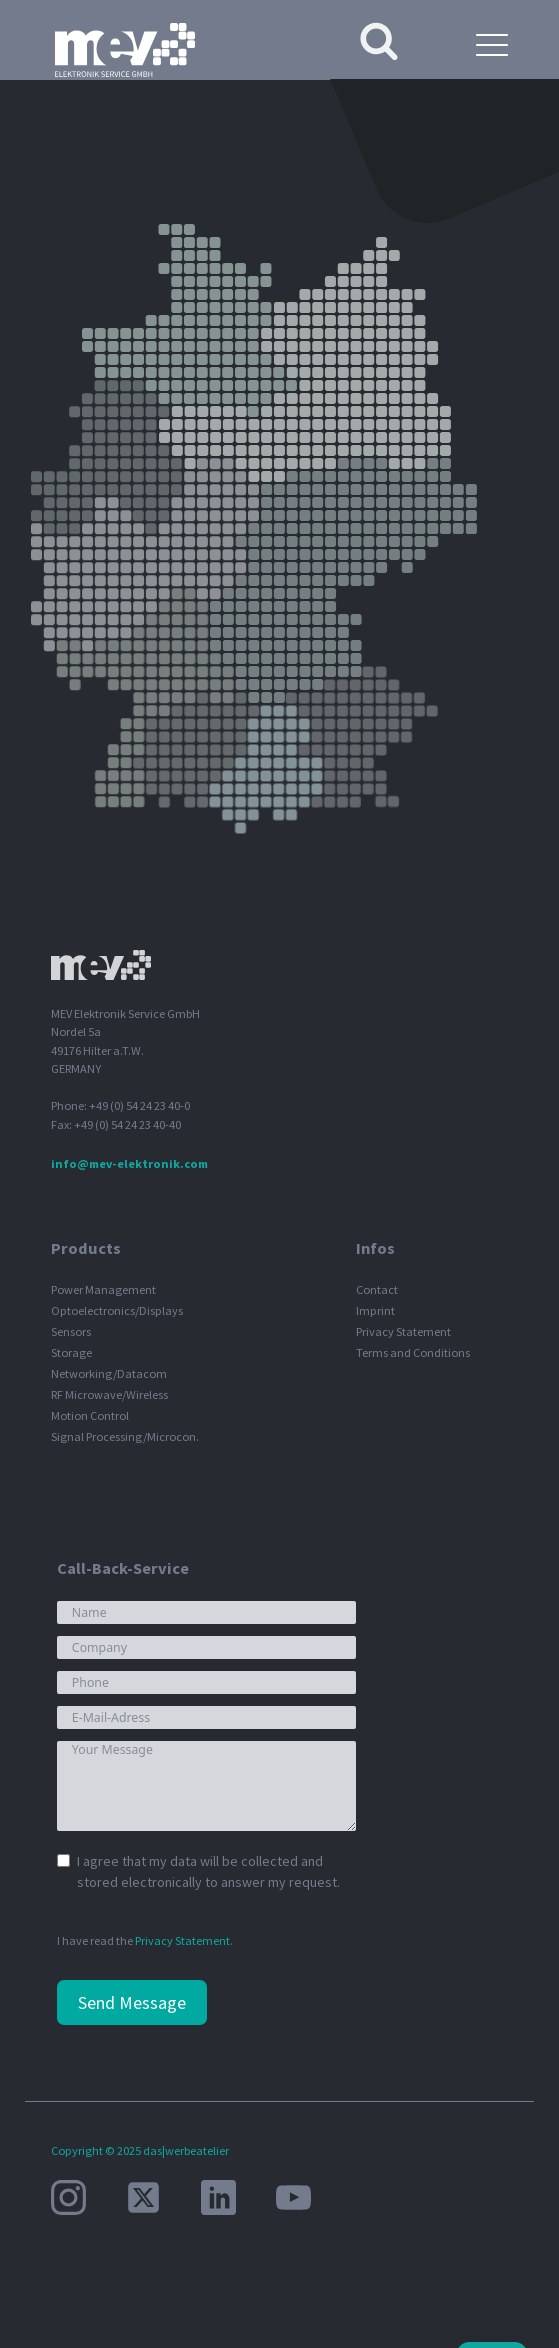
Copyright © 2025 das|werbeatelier (140, 2150)
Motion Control (90, 1415)
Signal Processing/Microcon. (125, 1436)
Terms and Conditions (413, 1352)
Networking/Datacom (109, 1373)
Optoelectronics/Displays (117, 1310)
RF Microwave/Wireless (109, 1394)
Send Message (132, 2002)
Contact (377, 1289)
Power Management (103, 1289)
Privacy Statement (403, 1331)
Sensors (71, 1331)
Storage (71, 1352)
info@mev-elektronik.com (129, 1163)
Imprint (375, 1310)
